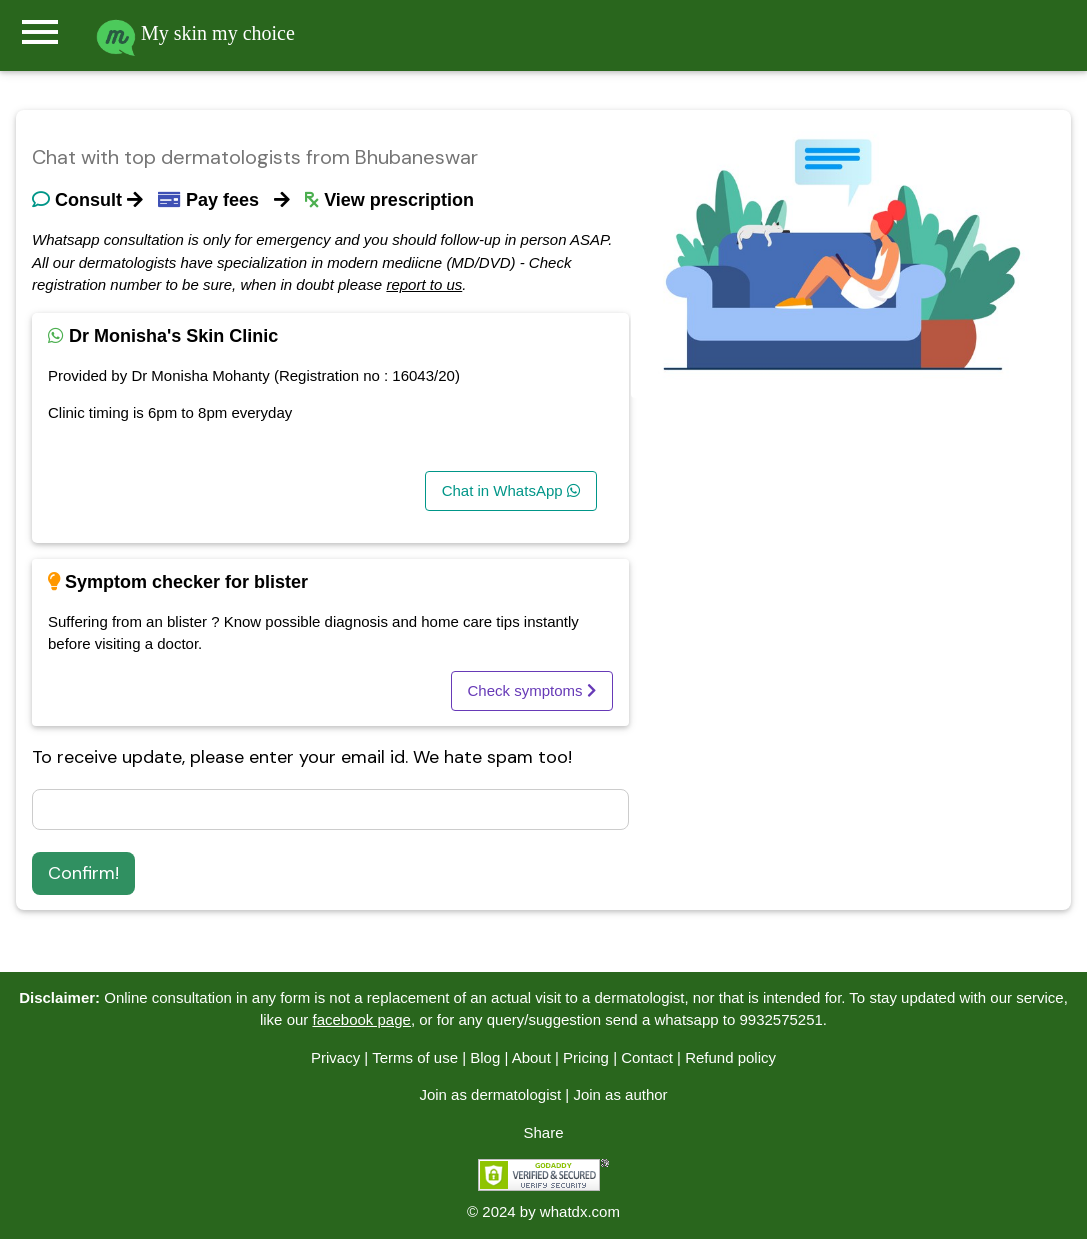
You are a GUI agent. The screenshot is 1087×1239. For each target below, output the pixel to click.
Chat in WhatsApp (511, 490)
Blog (485, 1057)
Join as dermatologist (490, 1094)
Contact (647, 1057)
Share (543, 1132)
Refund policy (730, 1057)
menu (40, 32)
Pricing (586, 1057)
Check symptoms (532, 690)
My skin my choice (195, 33)
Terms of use (415, 1057)
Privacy (335, 1057)
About (531, 1057)
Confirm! (83, 873)
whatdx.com (580, 1211)
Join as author (620, 1094)
